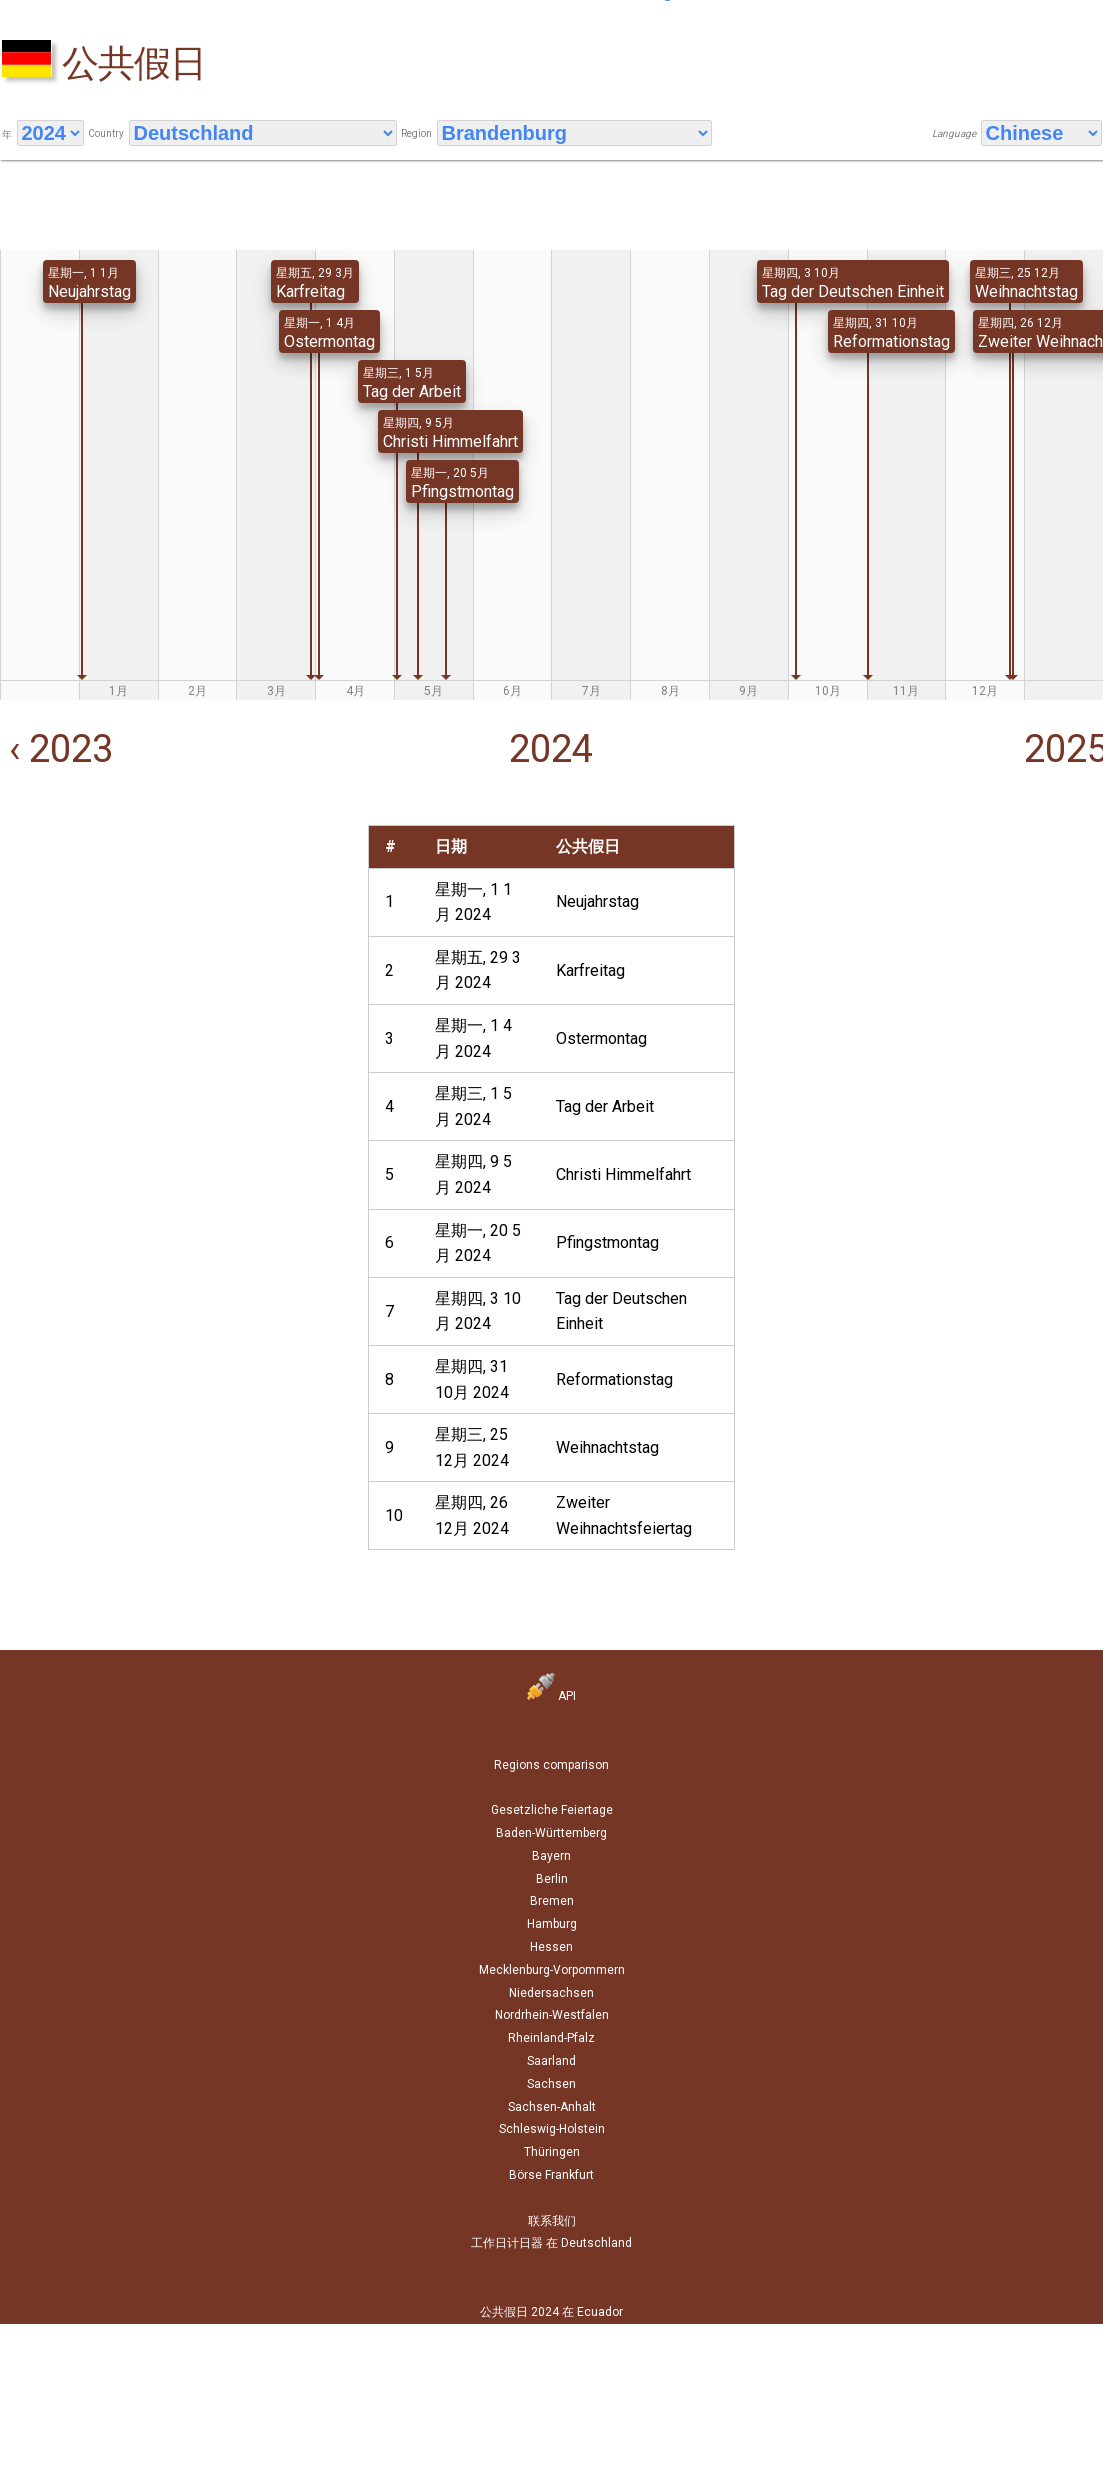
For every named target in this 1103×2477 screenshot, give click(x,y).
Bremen (552, 1901)
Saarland (551, 2061)
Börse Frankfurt (551, 2175)
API (551, 1696)
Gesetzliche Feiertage (552, 1810)
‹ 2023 (56, 749)
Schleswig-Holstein (552, 2129)
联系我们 (552, 2221)
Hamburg (552, 1924)
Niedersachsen (551, 1993)
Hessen (551, 1947)
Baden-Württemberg (551, 1833)
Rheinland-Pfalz (551, 2038)
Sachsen (551, 2084)
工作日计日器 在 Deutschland (551, 2243)
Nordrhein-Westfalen (552, 2015)
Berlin (552, 1879)
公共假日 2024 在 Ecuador (551, 2312)
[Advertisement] (170, 965)
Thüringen (552, 2152)
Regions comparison (551, 1765)
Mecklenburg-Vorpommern (552, 1970)
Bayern (551, 1856)
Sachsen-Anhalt (552, 2107)
